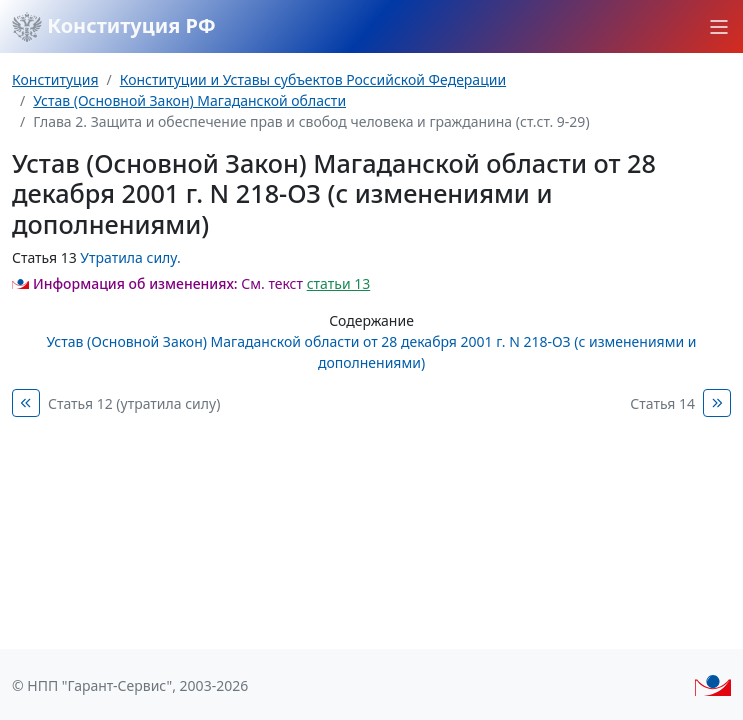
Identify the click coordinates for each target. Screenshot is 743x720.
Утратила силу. (130, 257)
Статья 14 (662, 403)
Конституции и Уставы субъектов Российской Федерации (313, 79)
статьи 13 (339, 283)
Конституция (55, 79)
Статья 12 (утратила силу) (134, 403)
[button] (719, 27)
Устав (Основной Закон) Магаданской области (189, 100)
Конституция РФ (114, 27)
